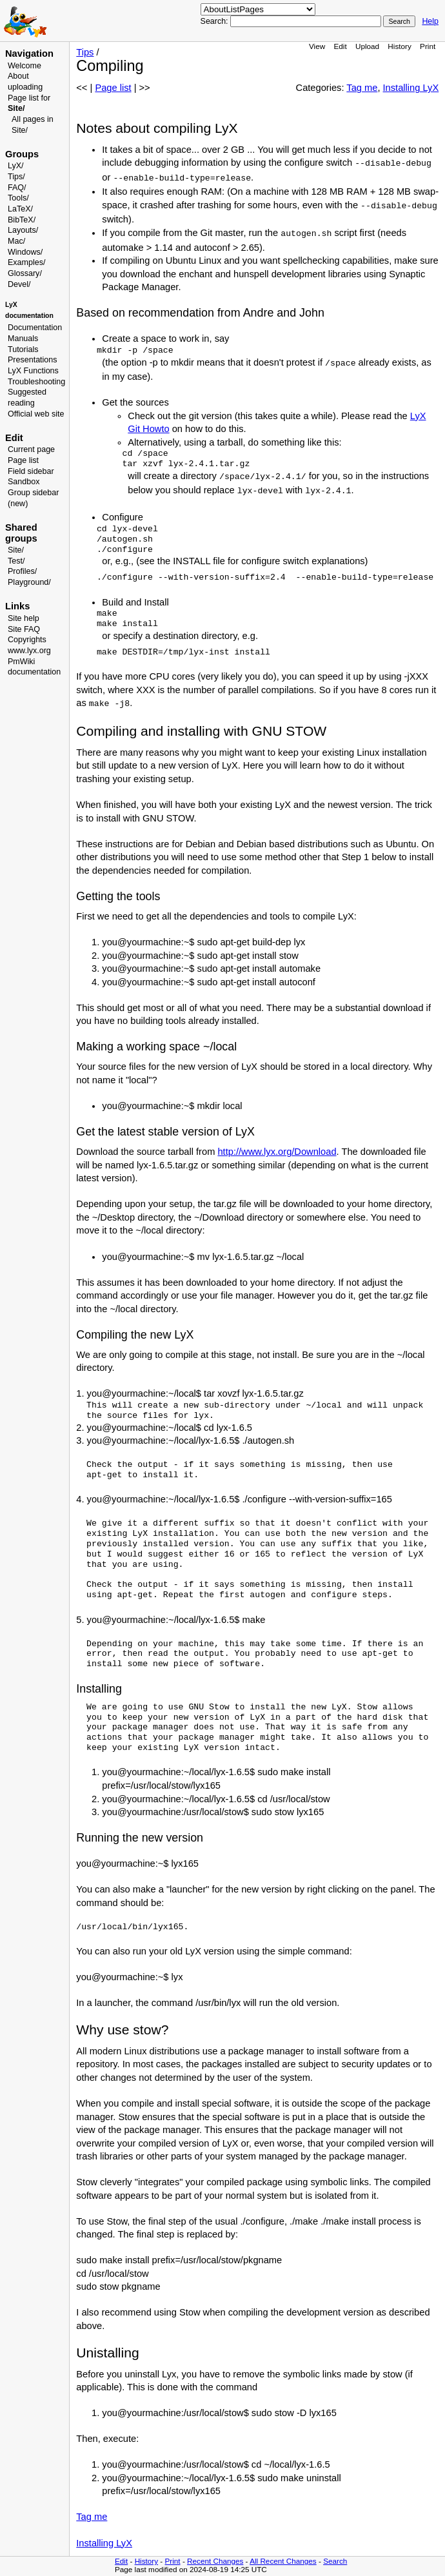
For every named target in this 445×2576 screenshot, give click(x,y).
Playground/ (29, 582)
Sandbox (23, 481)
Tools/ (18, 197)
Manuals (23, 338)
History (399, 46)
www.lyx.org (29, 650)
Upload (367, 46)
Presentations (32, 359)
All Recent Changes (283, 2561)
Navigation (29, 53)
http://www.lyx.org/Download (276, 1151)
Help (430, 21)
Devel (18, 284)
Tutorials (23, 349)
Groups (22, 154)
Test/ (16, 560)
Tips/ (16, 176)
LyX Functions (33, 370)
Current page (31, 449)
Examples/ (26, 262)
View (317, 46)
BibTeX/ (21, 219)
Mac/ (16, 241)
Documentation (35, 327)
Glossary (23, 273)
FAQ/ (17, 187)
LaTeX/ (20, 208)
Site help (23, 618)
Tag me (361, 88)
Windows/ (25, 252)
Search (335, 2561)
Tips (85, 52)
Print (427, 46)
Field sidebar (31, 471)
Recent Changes (215, 2561)
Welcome (24, 65)
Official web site (36, 413)
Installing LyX (411, 88)
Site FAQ (24, 629)
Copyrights (27, 639)
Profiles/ (22, 571)
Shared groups (21, 533)
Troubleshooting (36, 381)
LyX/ (16, 165)
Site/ (16, 550)
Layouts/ (23, 230)
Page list (23, 460)
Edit (339, 46)
